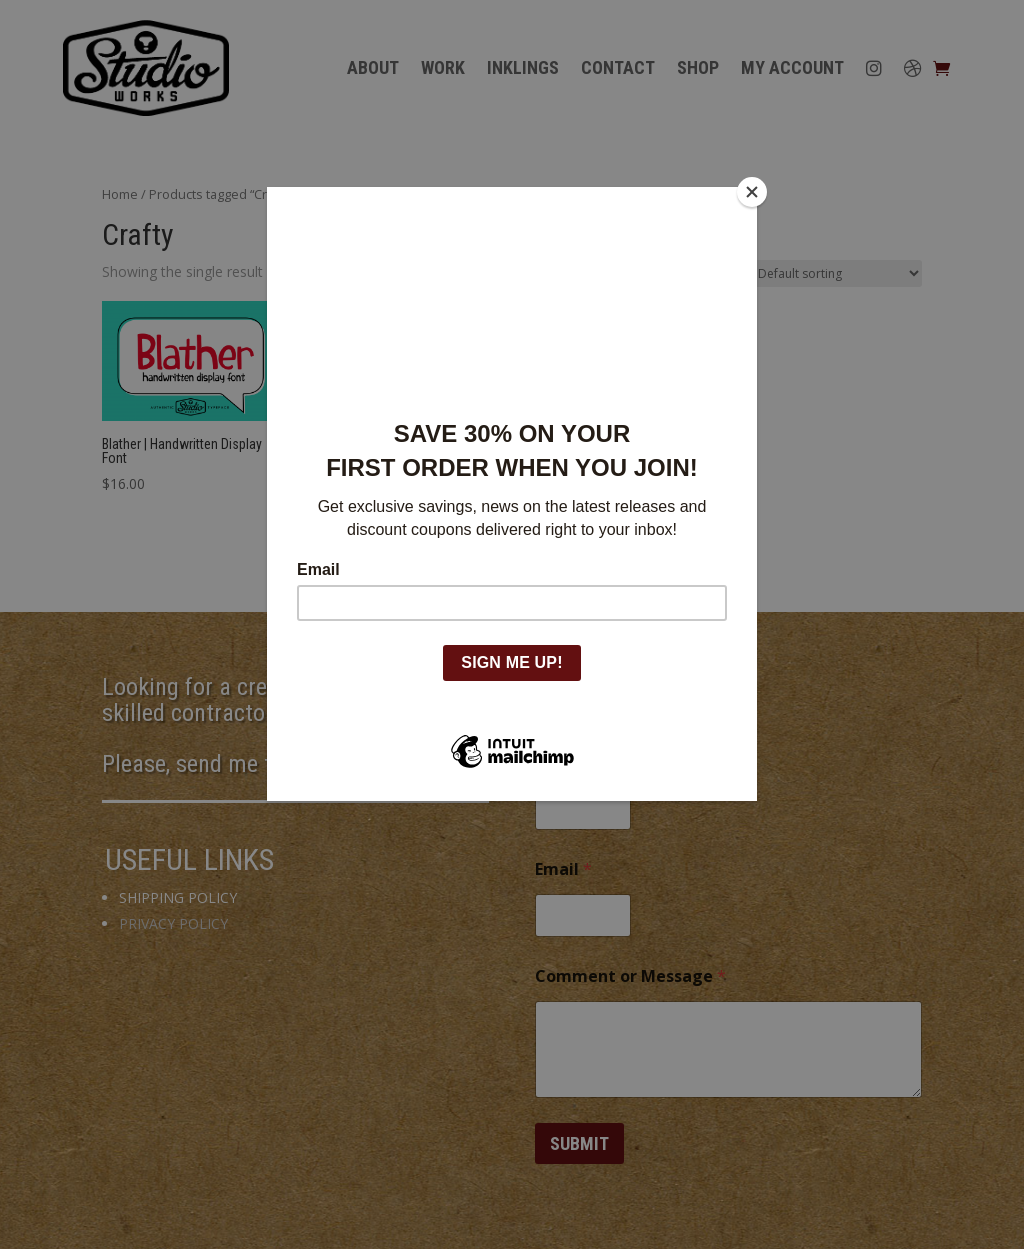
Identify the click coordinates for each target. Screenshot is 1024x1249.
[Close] (752, 192)
